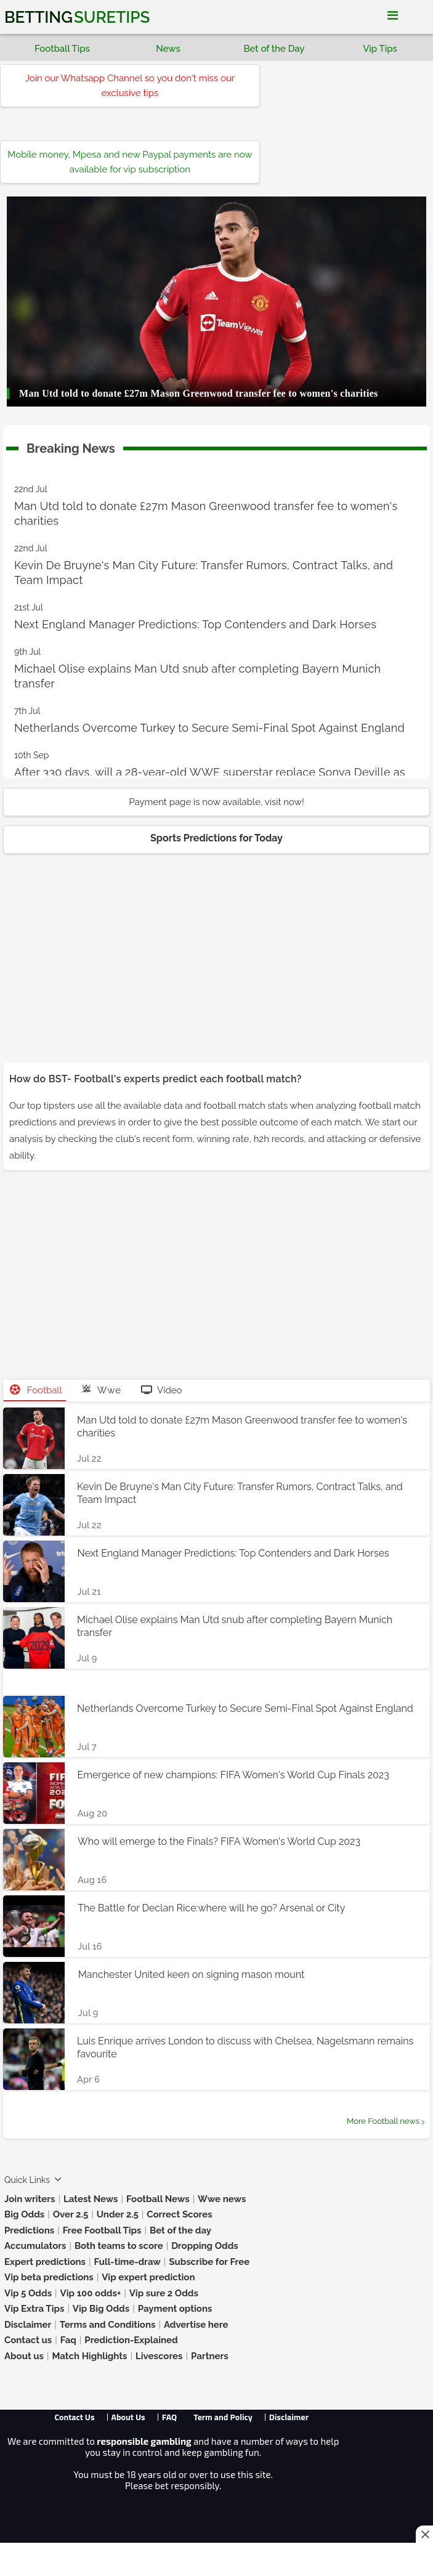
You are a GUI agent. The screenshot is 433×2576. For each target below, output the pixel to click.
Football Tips (62, 48)
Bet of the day (180, 2230)
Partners (210, 2356)
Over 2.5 (71, 2214)
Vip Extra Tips (34, 2308)
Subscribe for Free (209, 2261)
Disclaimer (27, 2324)
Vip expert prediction (148, 2277)
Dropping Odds (204, 2245)
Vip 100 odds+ (90, 2293)
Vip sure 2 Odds (163, 2293)
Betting (77, 17)
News (168, 48)
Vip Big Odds (101, 2308)
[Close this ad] (424, 2534)
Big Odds (24, 2214)
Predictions (29, 2230)
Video (161, 1390)
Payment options (175, 2308)
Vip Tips (380, 48)
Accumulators (35, 2245)
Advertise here (196, 2324)
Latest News (90, 2199)
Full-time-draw (127, 2261)
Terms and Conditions (108, 2324)
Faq (68, 2340)
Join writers (29, 2199)
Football (36, 1390)
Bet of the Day (273, 48)
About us (24, 2356)
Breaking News (70, 445)
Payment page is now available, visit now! (216, 802)
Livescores (159, 2356)
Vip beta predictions (49, 2277)
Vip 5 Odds (28, 2293)
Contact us (28, 2340)
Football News (158, 2199)
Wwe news (222, 2199)
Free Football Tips (102, 2230)
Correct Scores (179, 2214)
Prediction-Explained (130, 2340)
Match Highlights (89, 2356)
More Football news (383, 2121)
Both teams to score (119, 2245)
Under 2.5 (118, 2214)
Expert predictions (45, 2261)
